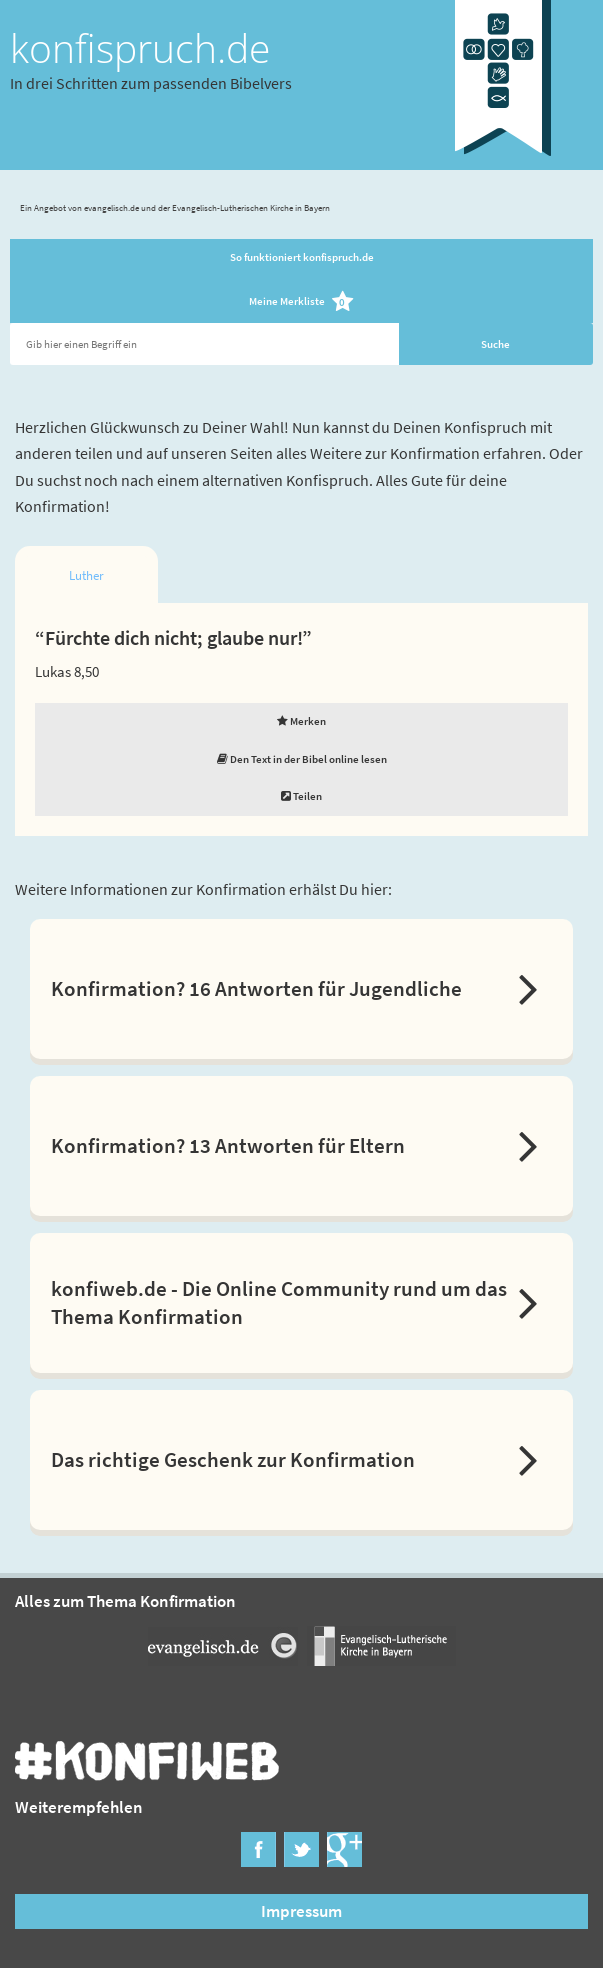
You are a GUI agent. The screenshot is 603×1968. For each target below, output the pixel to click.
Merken (301, 721)
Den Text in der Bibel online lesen (302, 759)
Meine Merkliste (301, 302)
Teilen (301, 796)
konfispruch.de (140, 48)
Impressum (301, 1911)
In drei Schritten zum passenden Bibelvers (151, 83)
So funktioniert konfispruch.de (302, 257)
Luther (86, 575)
